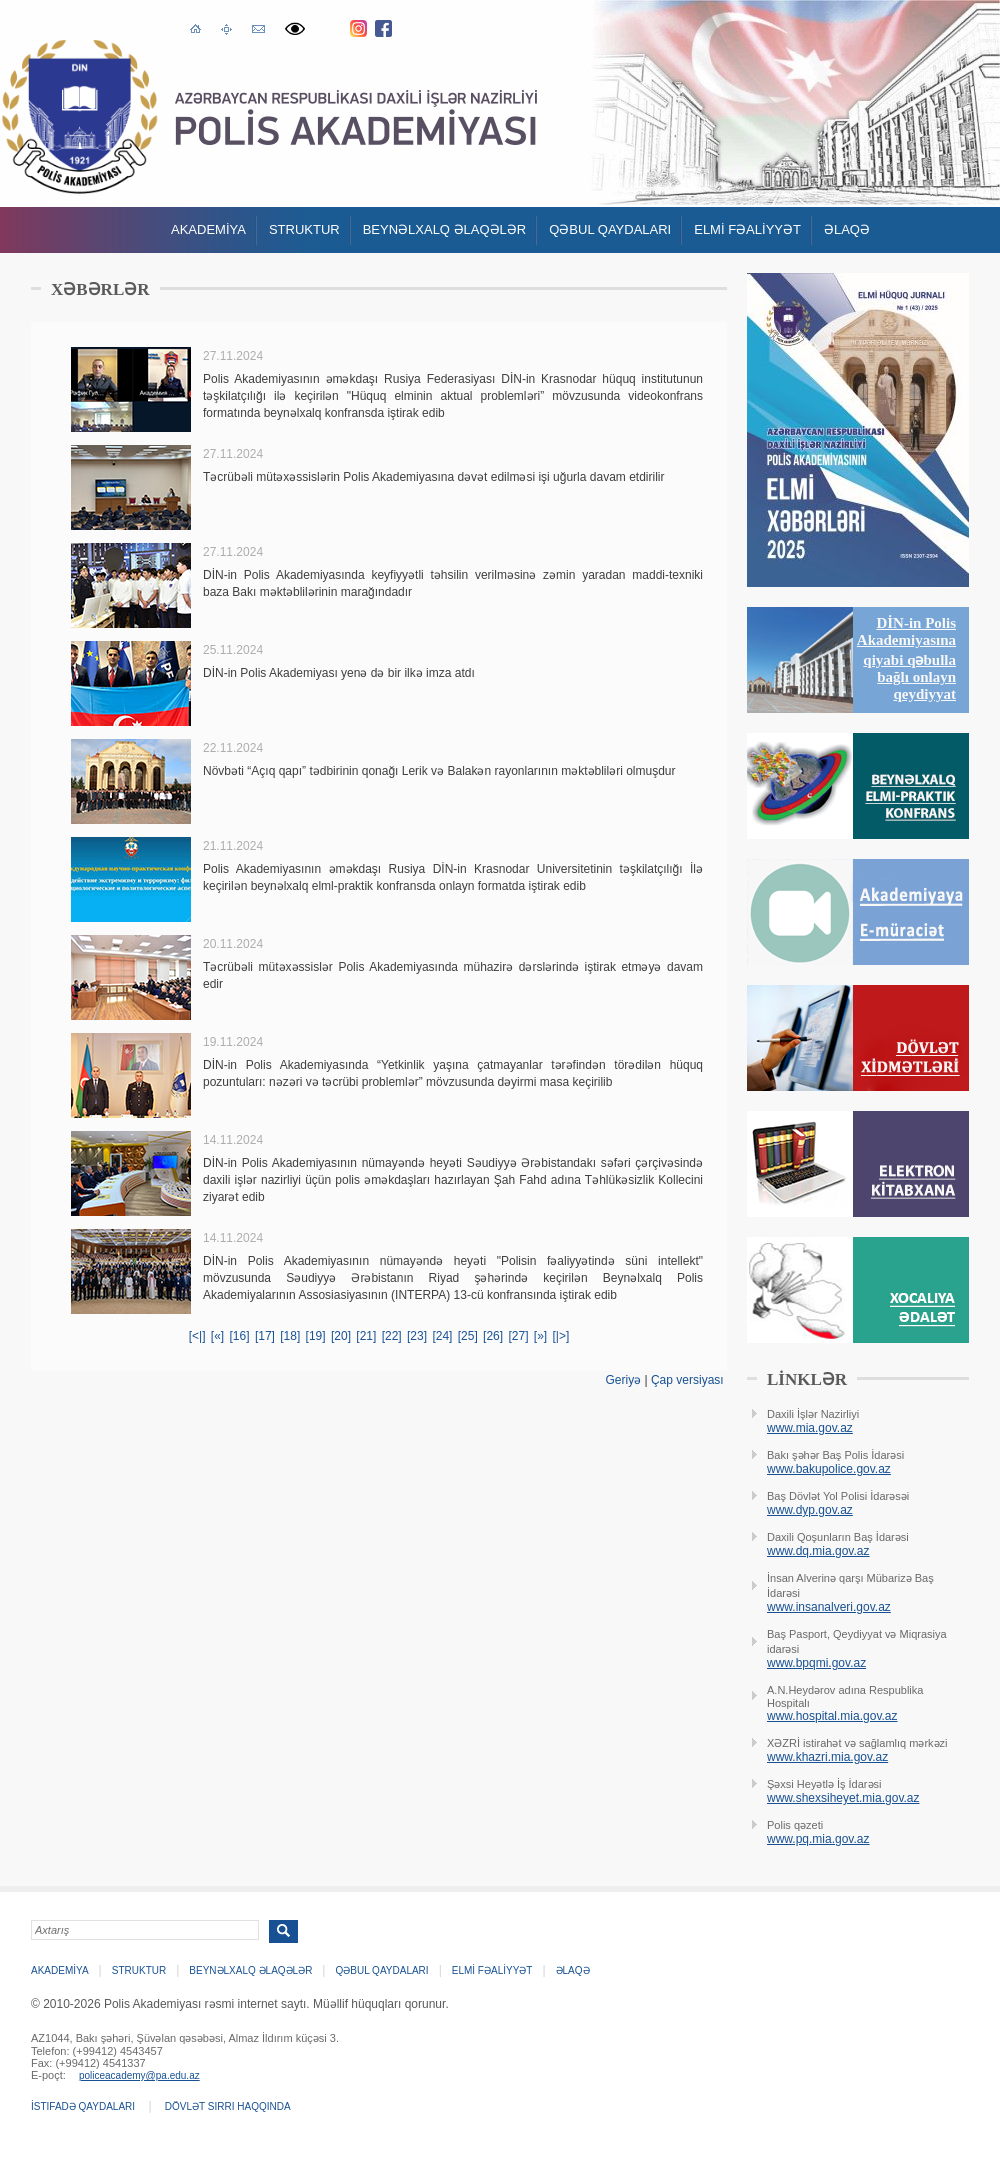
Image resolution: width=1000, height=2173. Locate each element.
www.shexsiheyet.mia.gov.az (843, 1798)
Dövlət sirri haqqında (228, 2106)
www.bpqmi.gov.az (816, 1663)
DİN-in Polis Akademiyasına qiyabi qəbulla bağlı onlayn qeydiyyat (906, 658)
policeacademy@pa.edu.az (139, 2075)
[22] (392, 1336)
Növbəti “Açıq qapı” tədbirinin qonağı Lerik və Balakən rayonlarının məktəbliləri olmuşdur (439, 771)
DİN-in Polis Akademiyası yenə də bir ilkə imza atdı (339, 673)
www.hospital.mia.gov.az (832, 1716)
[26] (493, 1336)
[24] (442, 1336)
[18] (290, 1336)
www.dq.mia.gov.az (818, 1551)
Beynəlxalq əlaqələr (445, 229)
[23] (417, 1336)
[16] (240, 1336)
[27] (518, 1336)
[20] (341, 1336)
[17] (265, 1336)
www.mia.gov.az (810, 1428)
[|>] (561, 1336)
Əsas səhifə (195, 27)
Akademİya (208, 229)
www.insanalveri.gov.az (829, 1607)
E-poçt (258, 26)
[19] (316, 1336)
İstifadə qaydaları (83, 2106)
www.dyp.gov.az (810, 1510)
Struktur (304, 229)
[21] (366, 1336)
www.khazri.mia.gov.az (827, 1757)
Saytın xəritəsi (226, 28)
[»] (540, 1336)
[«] (217, 1336)
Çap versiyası (687, 1380)
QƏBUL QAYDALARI (610, 229)
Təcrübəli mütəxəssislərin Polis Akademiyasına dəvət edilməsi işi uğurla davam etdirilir (433, 477)
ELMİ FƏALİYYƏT (747, 229)
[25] (468, 1336)
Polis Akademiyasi (79, 116)
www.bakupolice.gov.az (829, 1469)
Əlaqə (847, 229)
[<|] (197, 1336)
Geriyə (623, 1380)
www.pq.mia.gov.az (818, 1839)
